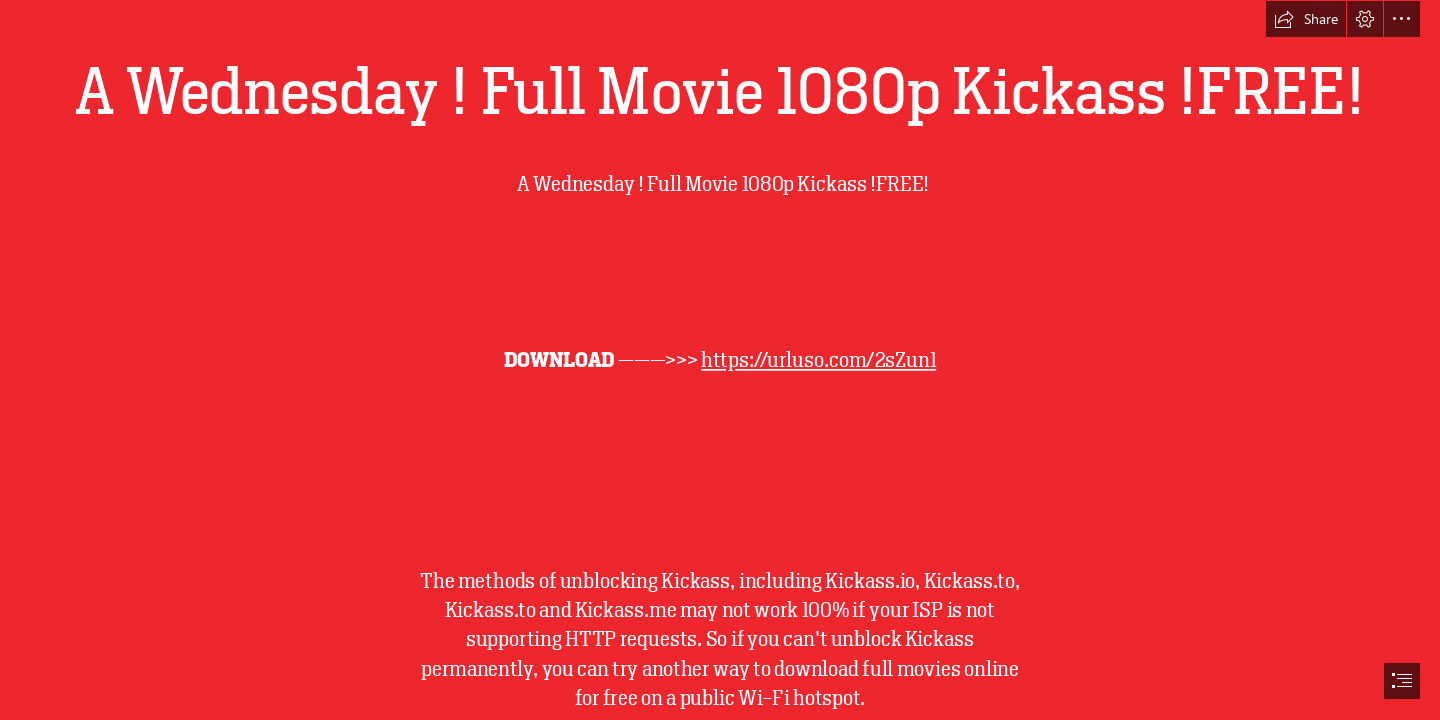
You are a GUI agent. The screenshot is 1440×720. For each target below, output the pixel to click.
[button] (1306, 19)
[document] (720, 360)
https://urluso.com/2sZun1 (818, 360)
